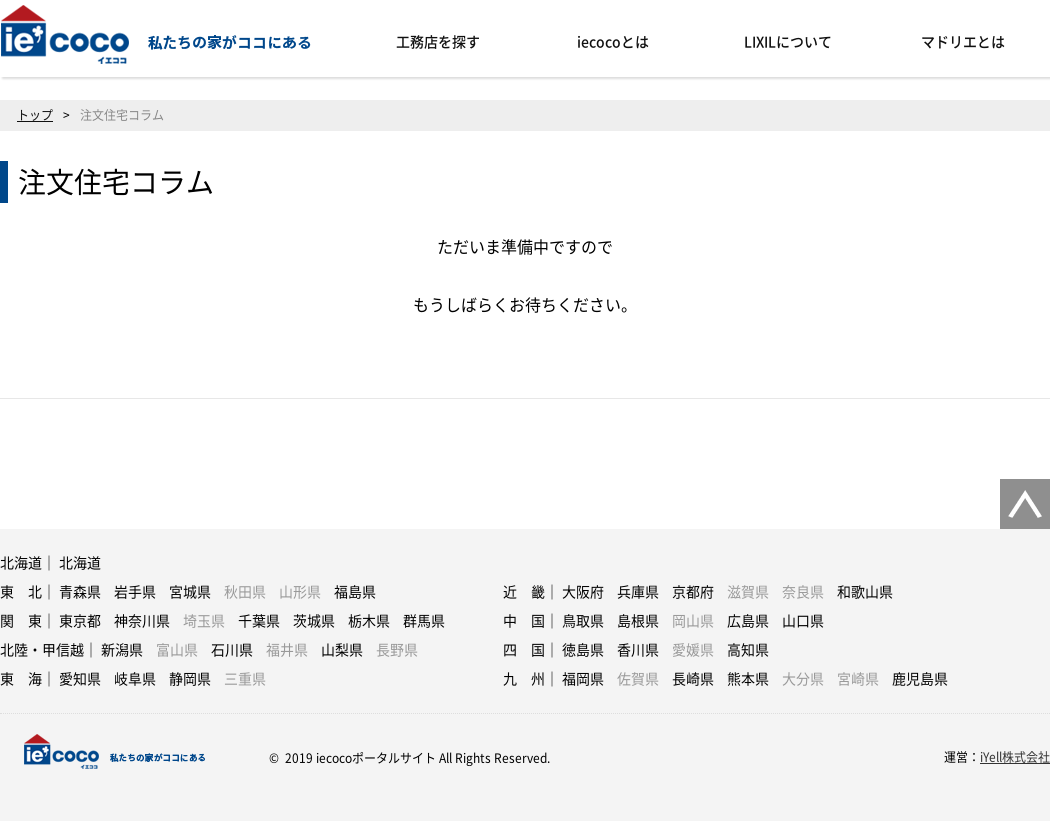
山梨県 (342, 650)
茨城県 (314, 621)
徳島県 (583, 650)
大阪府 (583, 592)
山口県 (803, 621)
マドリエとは (963, 42)
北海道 (80, 563)
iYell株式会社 (1015, 757)
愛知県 (80, 679)
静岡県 (190, 679)
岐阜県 (135, 679)
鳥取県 (583, 621)
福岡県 (583, 679)
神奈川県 (142, 621)
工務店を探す (438, 42)
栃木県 (369, 621)
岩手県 (135, 592)
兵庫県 (638, 592)
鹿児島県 (920, 679)
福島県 (355, 592)
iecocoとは (613, 42)
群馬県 (424, 621)
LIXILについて (788, 42)
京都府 (693, 592)
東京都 (80, 621)
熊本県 (748, 679)
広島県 (748, 621)
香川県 (638, 650)
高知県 (748, 650)
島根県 (638, 621)
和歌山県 (865, 592)
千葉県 (259, 621)
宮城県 (190, 592)
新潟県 (122, 650)
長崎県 (693, 679)
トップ (35, 115)
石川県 (232, 650)
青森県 (80, 592)
